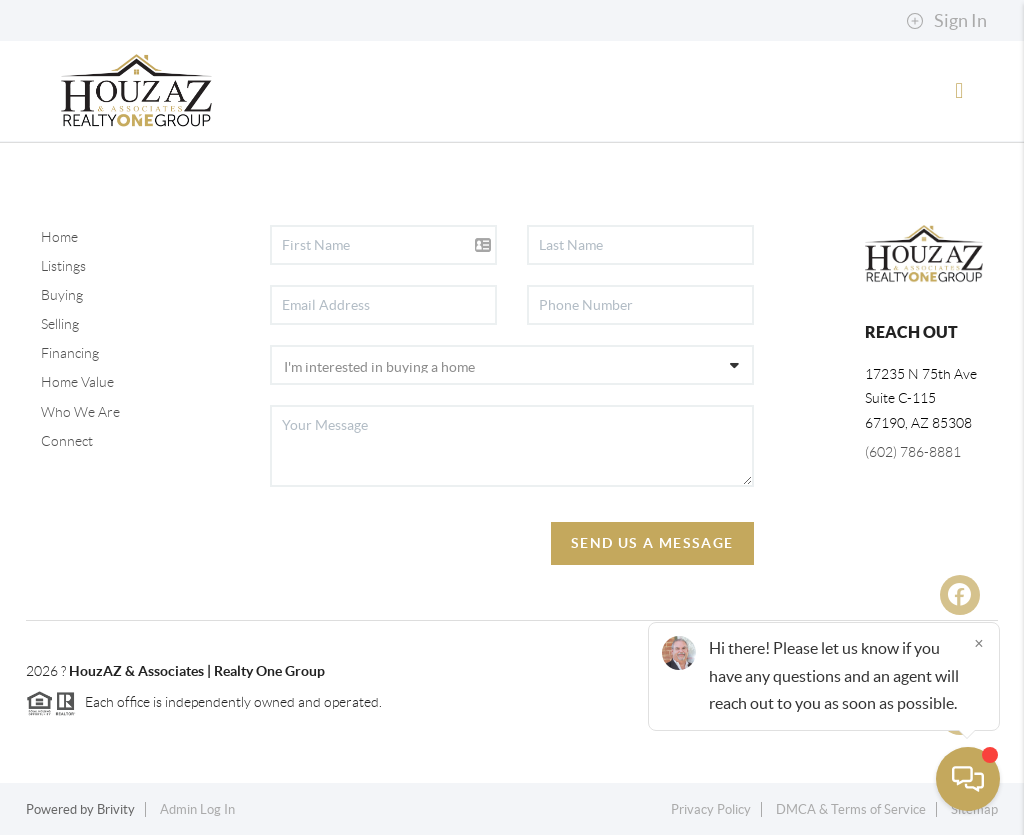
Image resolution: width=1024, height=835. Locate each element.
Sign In (946, 21)
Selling (60, 324)
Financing (70, 353)
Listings (63, 266)
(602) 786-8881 (913, 452)
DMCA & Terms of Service (851, 809)
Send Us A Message (652, 543)
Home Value (77, 382)
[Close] (979, 643)
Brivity (116, 809)
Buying (62, 295)
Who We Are (80, 412)
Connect (67, 441)
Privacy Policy (711, 809)
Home (59, 237)
